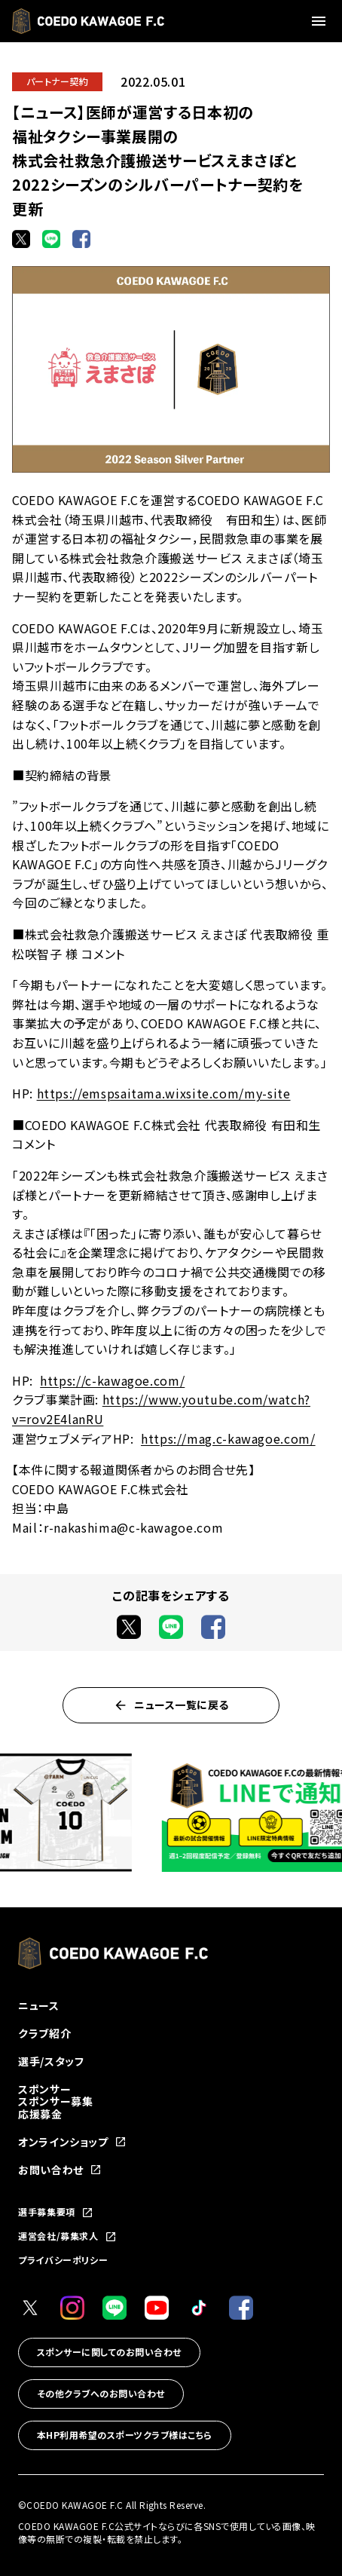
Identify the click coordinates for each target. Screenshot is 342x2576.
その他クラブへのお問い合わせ (101, 2393)
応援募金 (40, 2113)
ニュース (39, 2005)
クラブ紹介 (44, 2033)
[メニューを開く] (321, 21)
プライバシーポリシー (63, 2259)
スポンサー (44, 2089)
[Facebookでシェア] (81, 239)
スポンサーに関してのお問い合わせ (109, 2351)
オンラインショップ (72, 2142)
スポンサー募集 (55, 2101)
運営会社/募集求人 (67, 2237)
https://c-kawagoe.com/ (112, 1380)
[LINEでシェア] (51, 239)
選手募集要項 (55, 2213)
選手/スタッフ (51, 2061)
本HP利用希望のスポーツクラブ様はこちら (124, 2434)
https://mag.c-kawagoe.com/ (228, 1438)
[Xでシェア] (21, 239)
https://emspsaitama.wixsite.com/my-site (164, 1093)
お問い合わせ (60, 2170)
